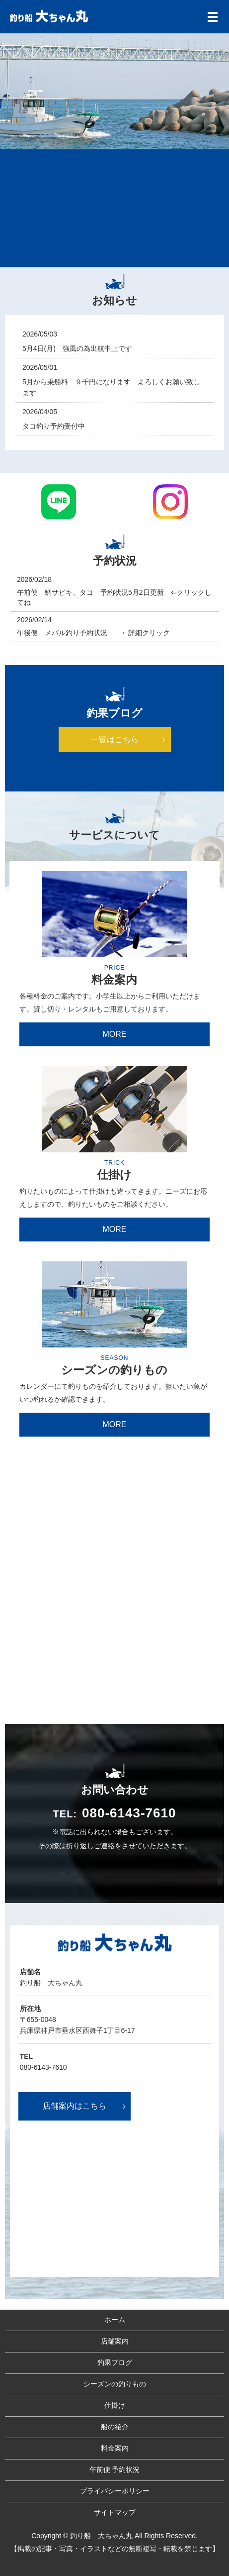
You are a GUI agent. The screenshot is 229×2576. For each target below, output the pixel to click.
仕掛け (114, 2405)
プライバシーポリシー (115, 2491)
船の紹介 (115, 2427)
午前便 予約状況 (114, 2469)
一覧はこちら (115, 739)
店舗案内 (115, 2341)
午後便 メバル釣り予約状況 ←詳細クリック (97, 633)
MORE (114, 1034)
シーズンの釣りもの (114, 2384)
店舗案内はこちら (74, 2106)
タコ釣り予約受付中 (53, 426)
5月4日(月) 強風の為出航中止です (77, 348)
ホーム (114, 2320)
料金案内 (115, 2448)
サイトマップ (115, 2512)
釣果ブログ (114, 2362)
